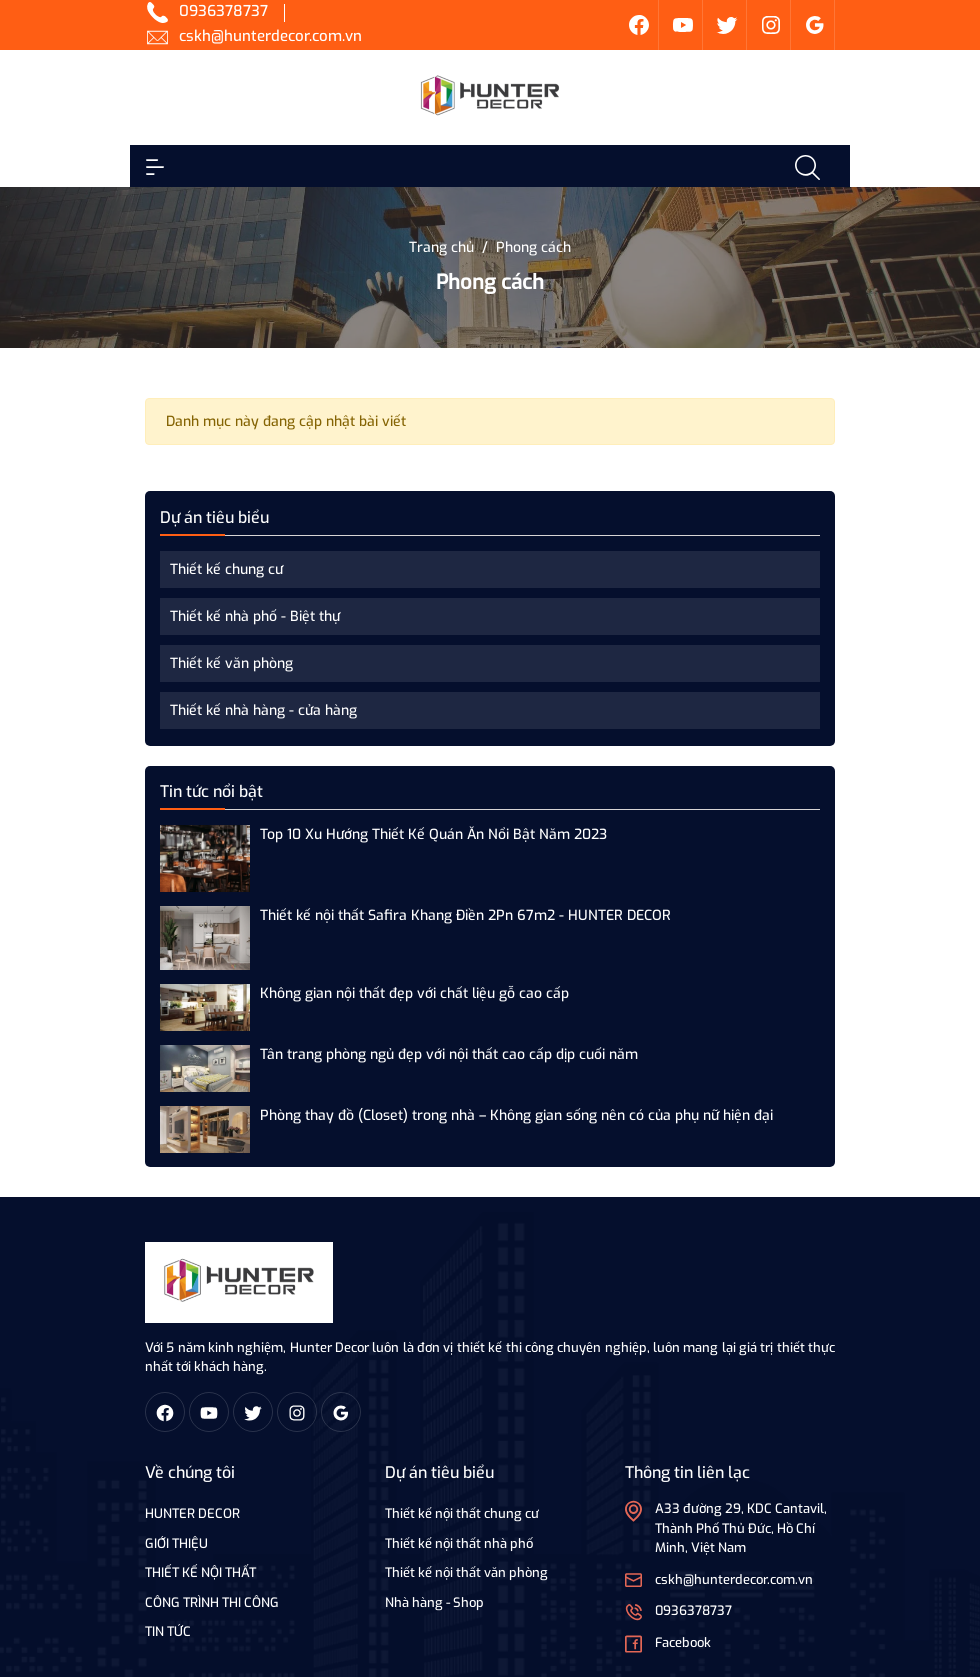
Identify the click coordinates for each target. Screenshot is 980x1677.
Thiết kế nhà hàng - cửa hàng (263, 710)
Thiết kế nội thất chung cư (462, 1513)
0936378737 (223, 11)
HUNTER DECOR (192, 1513)
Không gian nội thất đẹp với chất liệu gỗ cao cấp (414, 993)
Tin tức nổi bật (211, 791)
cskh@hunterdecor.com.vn (270, 36)
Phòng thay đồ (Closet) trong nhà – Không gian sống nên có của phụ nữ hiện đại (516, 1115)
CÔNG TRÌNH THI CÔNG (212, 1602)
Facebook (683, 1642)
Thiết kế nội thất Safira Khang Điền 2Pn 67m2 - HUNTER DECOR (465, 915)
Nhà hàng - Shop (434, 1602)
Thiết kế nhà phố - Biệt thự (255, 616)
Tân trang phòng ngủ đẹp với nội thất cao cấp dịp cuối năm (449, 1054)
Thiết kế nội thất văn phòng (466, 1572)
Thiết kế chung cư (226, 569)
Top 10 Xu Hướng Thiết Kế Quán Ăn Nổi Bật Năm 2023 (433, 834)
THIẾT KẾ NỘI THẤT (200, 1572)
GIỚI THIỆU (176, 1543)
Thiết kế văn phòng (231, 663)
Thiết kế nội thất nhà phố (459, 1543)
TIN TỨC (168, 1631)
